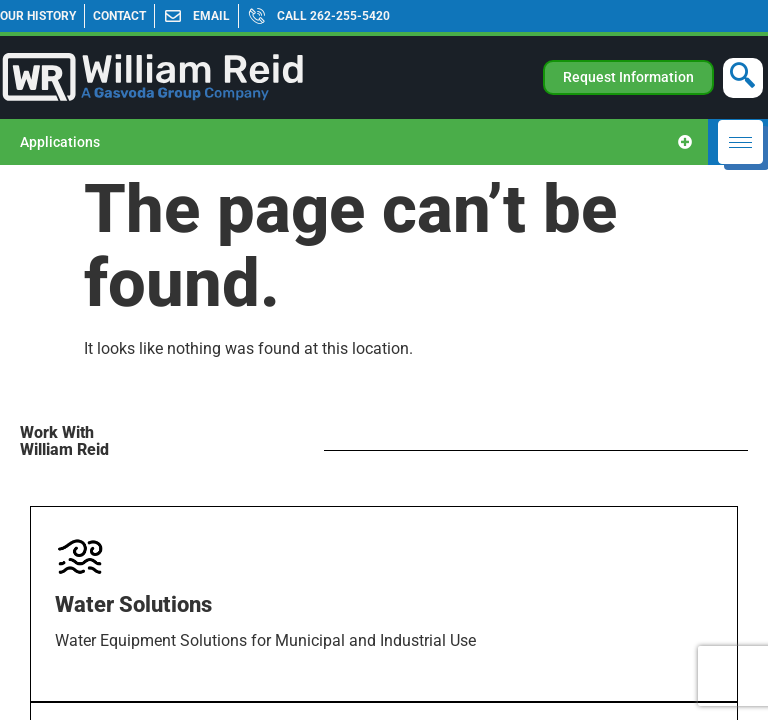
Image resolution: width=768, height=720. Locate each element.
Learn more (104, 700)
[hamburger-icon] (740, 142)
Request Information (628, 77)
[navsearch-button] (743, 78)
